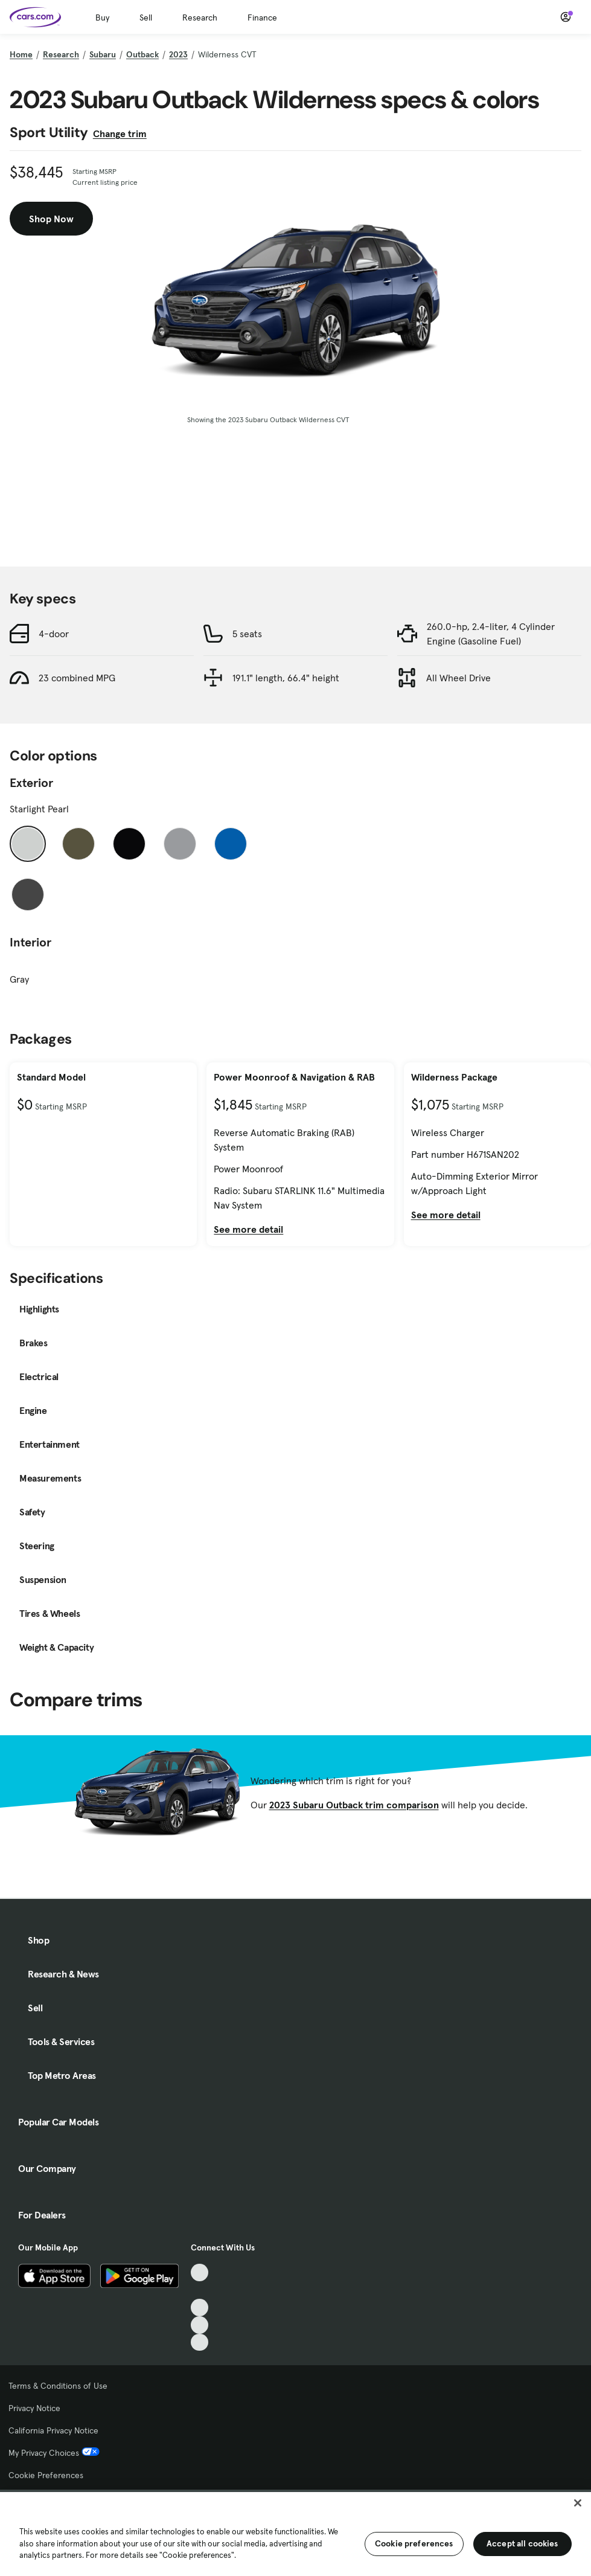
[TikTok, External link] (199, 2272)
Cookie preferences (414, 2543)
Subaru (102, 54)
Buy (102, 17)
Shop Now (51, 219)
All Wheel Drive (458, 678)
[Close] (577, 2503)
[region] (295, 2533)
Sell (145, 17)
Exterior (31, 783)
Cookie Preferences (45, 2475)
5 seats (247, 634)
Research (199, 17)
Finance (262, 17)
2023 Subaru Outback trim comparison (354, 1805)
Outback (142, 54)
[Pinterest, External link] (199, 2342)
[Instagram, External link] (199, 2325)
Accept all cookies (522, 2543)
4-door (54, 634)
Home (21, 54)
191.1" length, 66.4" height (285, 678)
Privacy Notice (34, 2408)
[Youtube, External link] (199, 2307)
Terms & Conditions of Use (57, 2385)
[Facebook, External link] (199, 2290)
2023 (178, 54)
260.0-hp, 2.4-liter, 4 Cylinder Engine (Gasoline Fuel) (491, 633)
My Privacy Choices (54, 2452)
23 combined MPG (77, 678)
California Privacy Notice (53, 2430)
